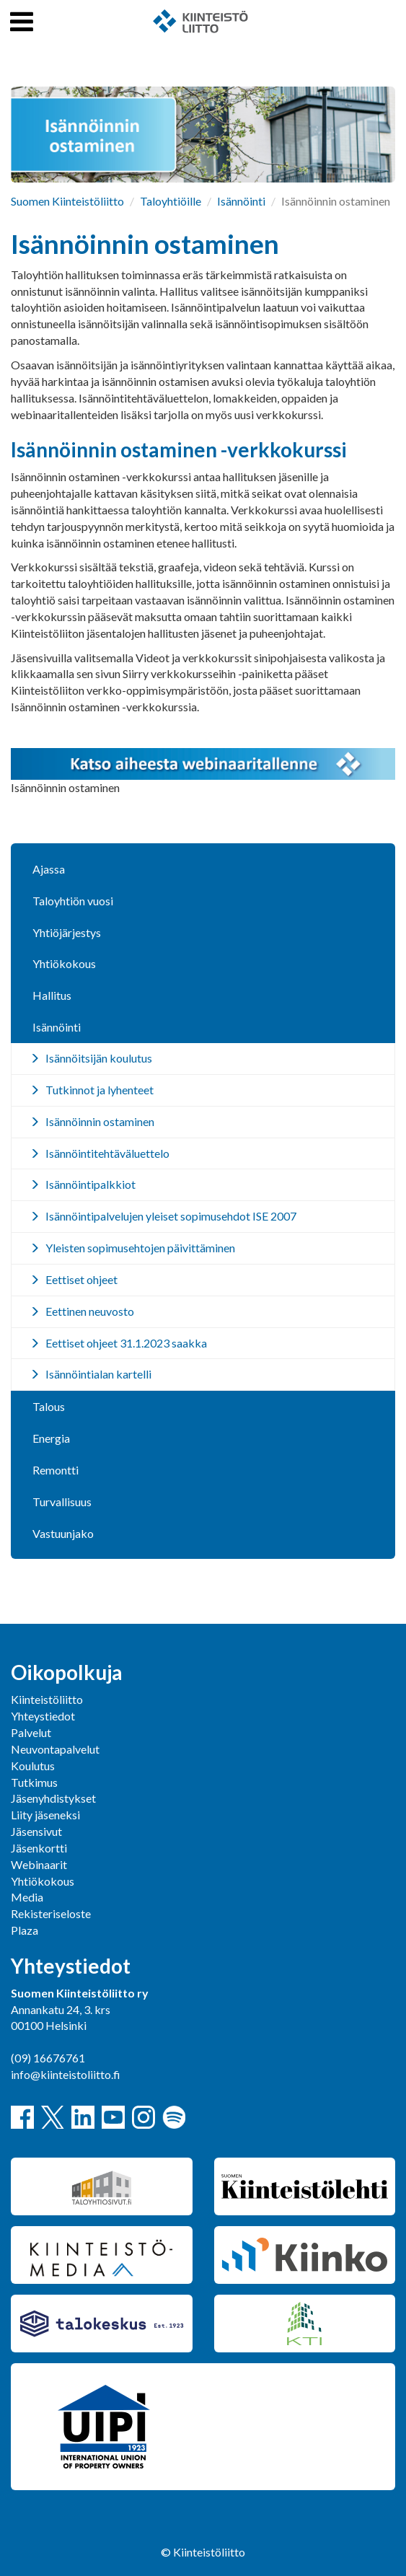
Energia (51, 1438)
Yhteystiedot (43, 1716)
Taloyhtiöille (170, 201)
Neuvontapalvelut (55, 1749)
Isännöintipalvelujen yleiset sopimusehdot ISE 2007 (170, 1216)
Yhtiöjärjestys (66, 932)
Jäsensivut (36, 1831)
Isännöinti (241, 201)
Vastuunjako (63, 1533)
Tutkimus (34, 1782)
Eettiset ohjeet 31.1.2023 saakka (126, 1343)
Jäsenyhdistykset (53, 1798)
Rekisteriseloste (51, 1913)
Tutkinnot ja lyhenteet (99, 1089)
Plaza (24, 1930)
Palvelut (31, 1732)
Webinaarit (39, 1864)
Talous (48, 1406)
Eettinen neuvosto (89, 1311)
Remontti (55, 1470)
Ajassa (48, 869)
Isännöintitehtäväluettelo (107, 1153)
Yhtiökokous (64, 963)
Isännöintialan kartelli (98, 1374)
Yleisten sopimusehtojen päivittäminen (140, 1247)
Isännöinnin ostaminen (99, 1121)
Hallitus (51, 995)
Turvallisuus (62, 1501)
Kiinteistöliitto (47, 1699)
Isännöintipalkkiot (90, 1184)
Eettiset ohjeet (81, 1279)
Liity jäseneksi (45, 1814)
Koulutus (33, 1765)
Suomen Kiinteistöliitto (67, 201)
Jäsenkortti (39, 1848)
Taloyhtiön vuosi (72, 900)
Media (27, 1897)
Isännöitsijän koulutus (98, 1058)
